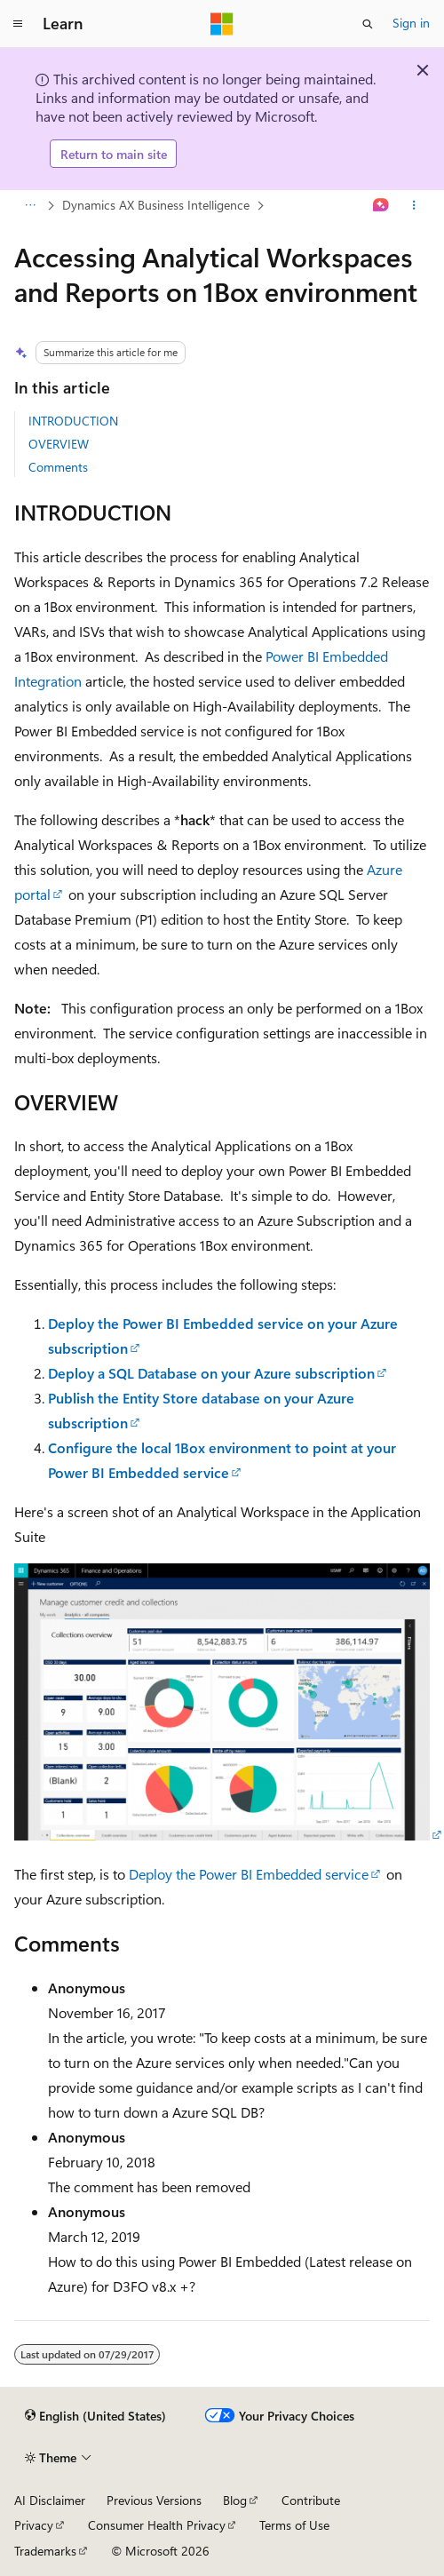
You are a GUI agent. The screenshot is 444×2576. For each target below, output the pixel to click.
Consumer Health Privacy (157, 2524)
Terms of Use (294, 2524)
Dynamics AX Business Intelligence (156, 204)
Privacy (33, 2524)
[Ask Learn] (381, 206)
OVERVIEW (58, 443)
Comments (58, 466)
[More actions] (414, 206)
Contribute (310, 2500)
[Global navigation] (18, 24)
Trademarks (45, 2550)
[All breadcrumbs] (29, 206)
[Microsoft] (222, 24)
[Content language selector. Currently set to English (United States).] (95, 2416)
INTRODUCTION (73, 420)
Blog (235, 2500)
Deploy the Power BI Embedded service (249, 1873)
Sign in (411, 22)
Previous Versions (154, 2500)
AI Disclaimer (49, 2500)
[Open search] (367, 24)
